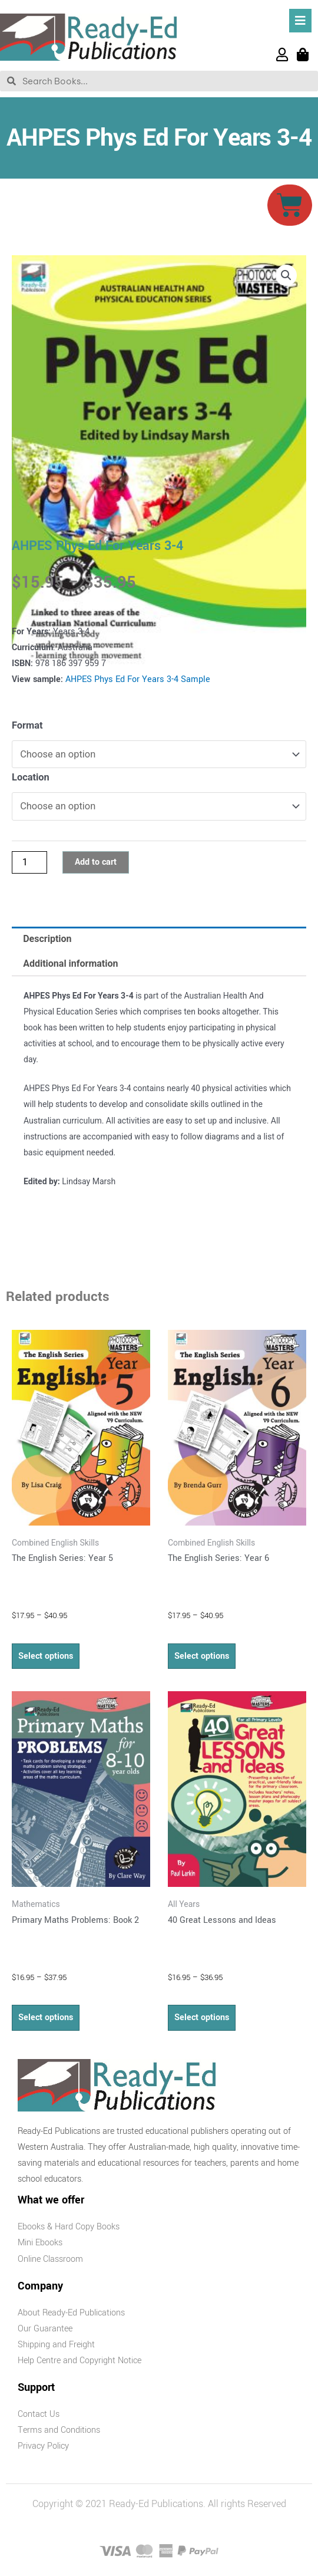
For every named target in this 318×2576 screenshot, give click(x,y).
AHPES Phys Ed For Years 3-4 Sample (137, 679)
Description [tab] (47, 938)
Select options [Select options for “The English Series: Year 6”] (201, 1656)
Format (27, 725)
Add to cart (96, 862)
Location (30, 777)
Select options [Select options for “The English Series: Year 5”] (45, 1656)
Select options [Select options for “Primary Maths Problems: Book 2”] (45, 2017)
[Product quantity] (29, 862)
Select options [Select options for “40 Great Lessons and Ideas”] (201, 2017)
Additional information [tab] (70, 963)
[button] (286, 275)
